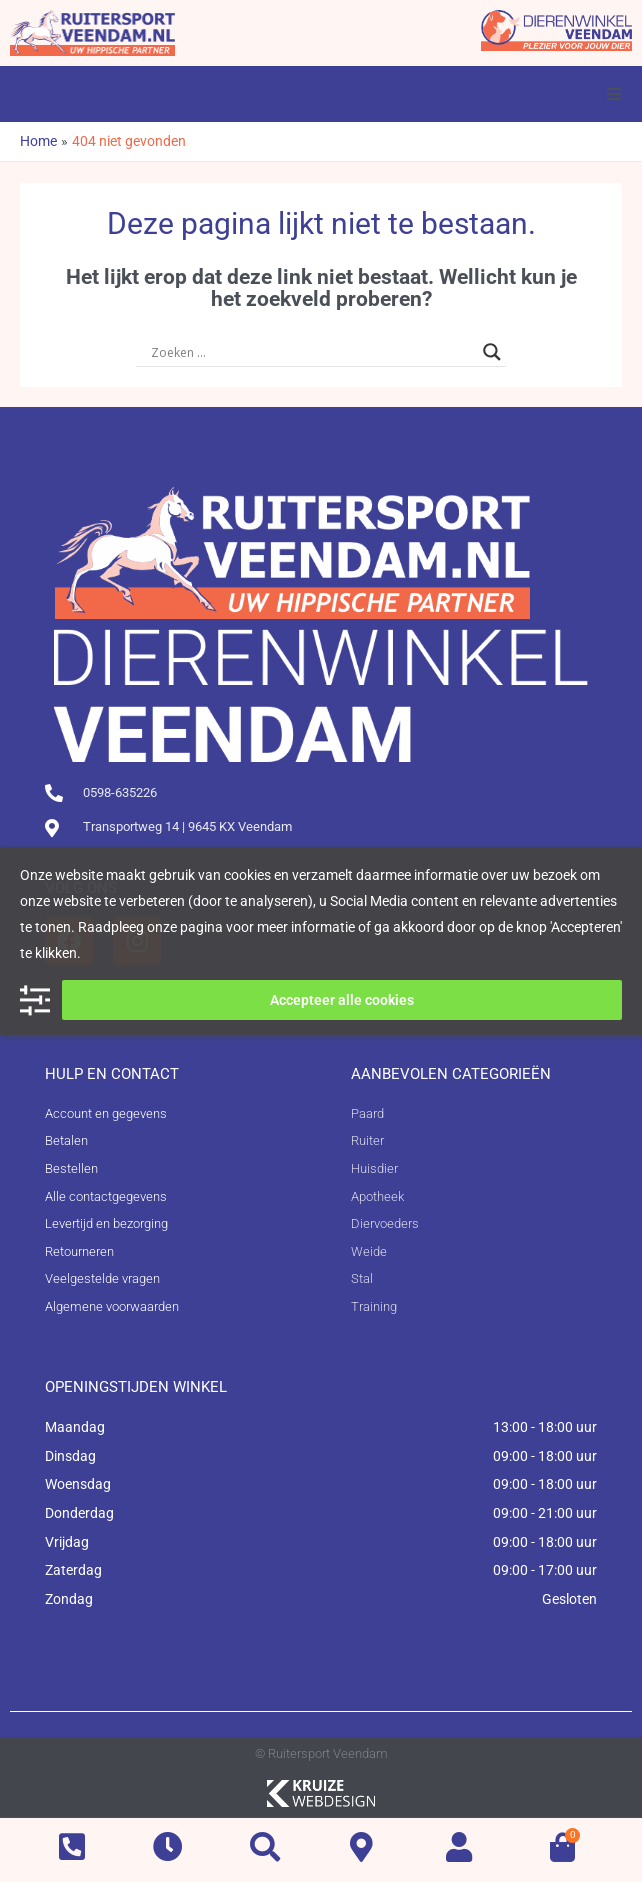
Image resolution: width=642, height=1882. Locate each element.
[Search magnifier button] (492, 352)
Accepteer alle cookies (342, 1000)
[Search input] (312, 352)
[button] (614, 94)
